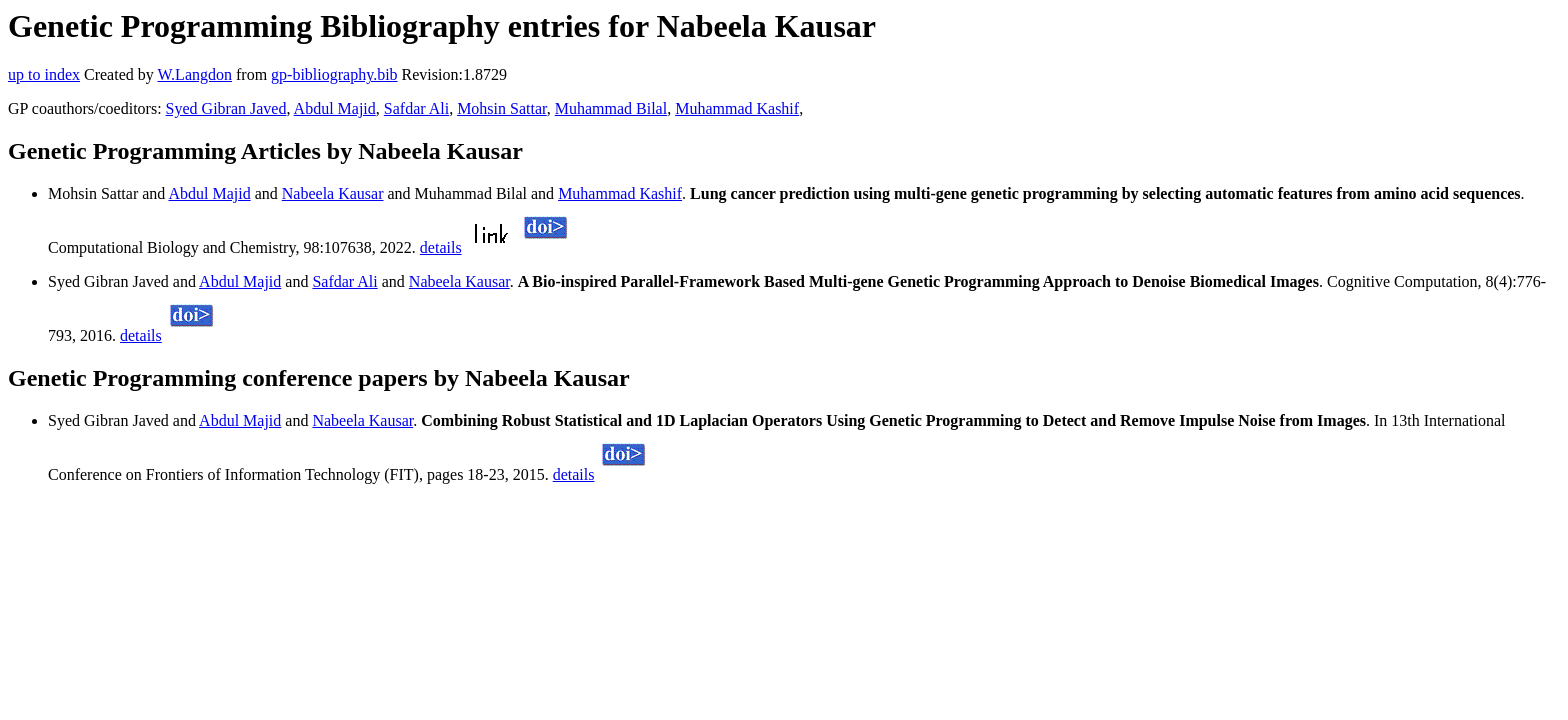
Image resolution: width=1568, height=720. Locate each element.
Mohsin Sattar (502, 108)
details (441, 247)
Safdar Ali (416, 108)
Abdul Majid (335, 108)
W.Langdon (194, 74)
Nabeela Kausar (333, 193)
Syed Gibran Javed (226, 108)
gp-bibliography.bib (334, 74)
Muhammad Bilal (611, 108)
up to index (44, 74)
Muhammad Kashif (737, 108)
